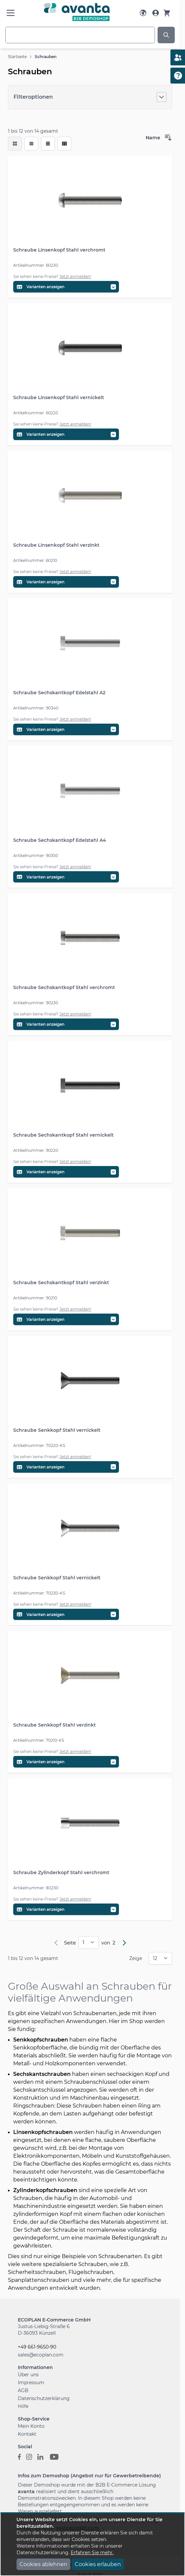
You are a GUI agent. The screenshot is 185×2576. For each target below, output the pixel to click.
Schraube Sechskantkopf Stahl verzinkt (61, 1283)
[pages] (88, 1942)
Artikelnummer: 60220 (35, 412)
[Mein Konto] (156, 13)
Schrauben (45, 56)
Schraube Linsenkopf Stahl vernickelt (58, 397)
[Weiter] (124, 1943)
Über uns (28, 2375)
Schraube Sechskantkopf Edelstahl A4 (59, 840)
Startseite (17, 56)
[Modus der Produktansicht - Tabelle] (48, 144)
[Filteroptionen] (90, 97)
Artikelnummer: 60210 (35, 560)
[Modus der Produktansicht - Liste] (31, 144)
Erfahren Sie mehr (92, 2553)
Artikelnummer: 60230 (35, 265)
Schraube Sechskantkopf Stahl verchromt (64, 987)
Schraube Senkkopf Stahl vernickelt (56, 1430)
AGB (23, 2390)
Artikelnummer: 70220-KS (39, 1445)
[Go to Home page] (77, 12)
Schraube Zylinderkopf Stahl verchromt (61, 1872)
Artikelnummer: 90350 (35, 855)
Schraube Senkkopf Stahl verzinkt (54, 1725)
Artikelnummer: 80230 (35, 1887)
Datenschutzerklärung (44, 2398)
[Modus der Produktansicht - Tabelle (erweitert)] (64, 144)
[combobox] (80, 35)
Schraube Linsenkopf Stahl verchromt (59, 250)
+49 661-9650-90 (37, 2347)
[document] (92, 2544)
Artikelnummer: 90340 (35, 707)
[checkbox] (15, 144)
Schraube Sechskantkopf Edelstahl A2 (59, 693)
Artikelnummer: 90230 (35, 1002)
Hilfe (23, 2406)
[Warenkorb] (167, 12)
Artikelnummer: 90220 (35, 1150)
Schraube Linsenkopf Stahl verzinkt (56, 545)
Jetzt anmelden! (75, 276)
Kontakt (27, 2434)
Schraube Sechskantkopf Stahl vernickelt (63, 1135)
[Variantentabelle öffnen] (66, 286)
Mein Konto (31, 2426)
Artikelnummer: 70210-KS (38, 1740)
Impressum (31, 2383)
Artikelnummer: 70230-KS (39, 1593)
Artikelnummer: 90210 (35, 1297)
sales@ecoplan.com (40, 2355)
